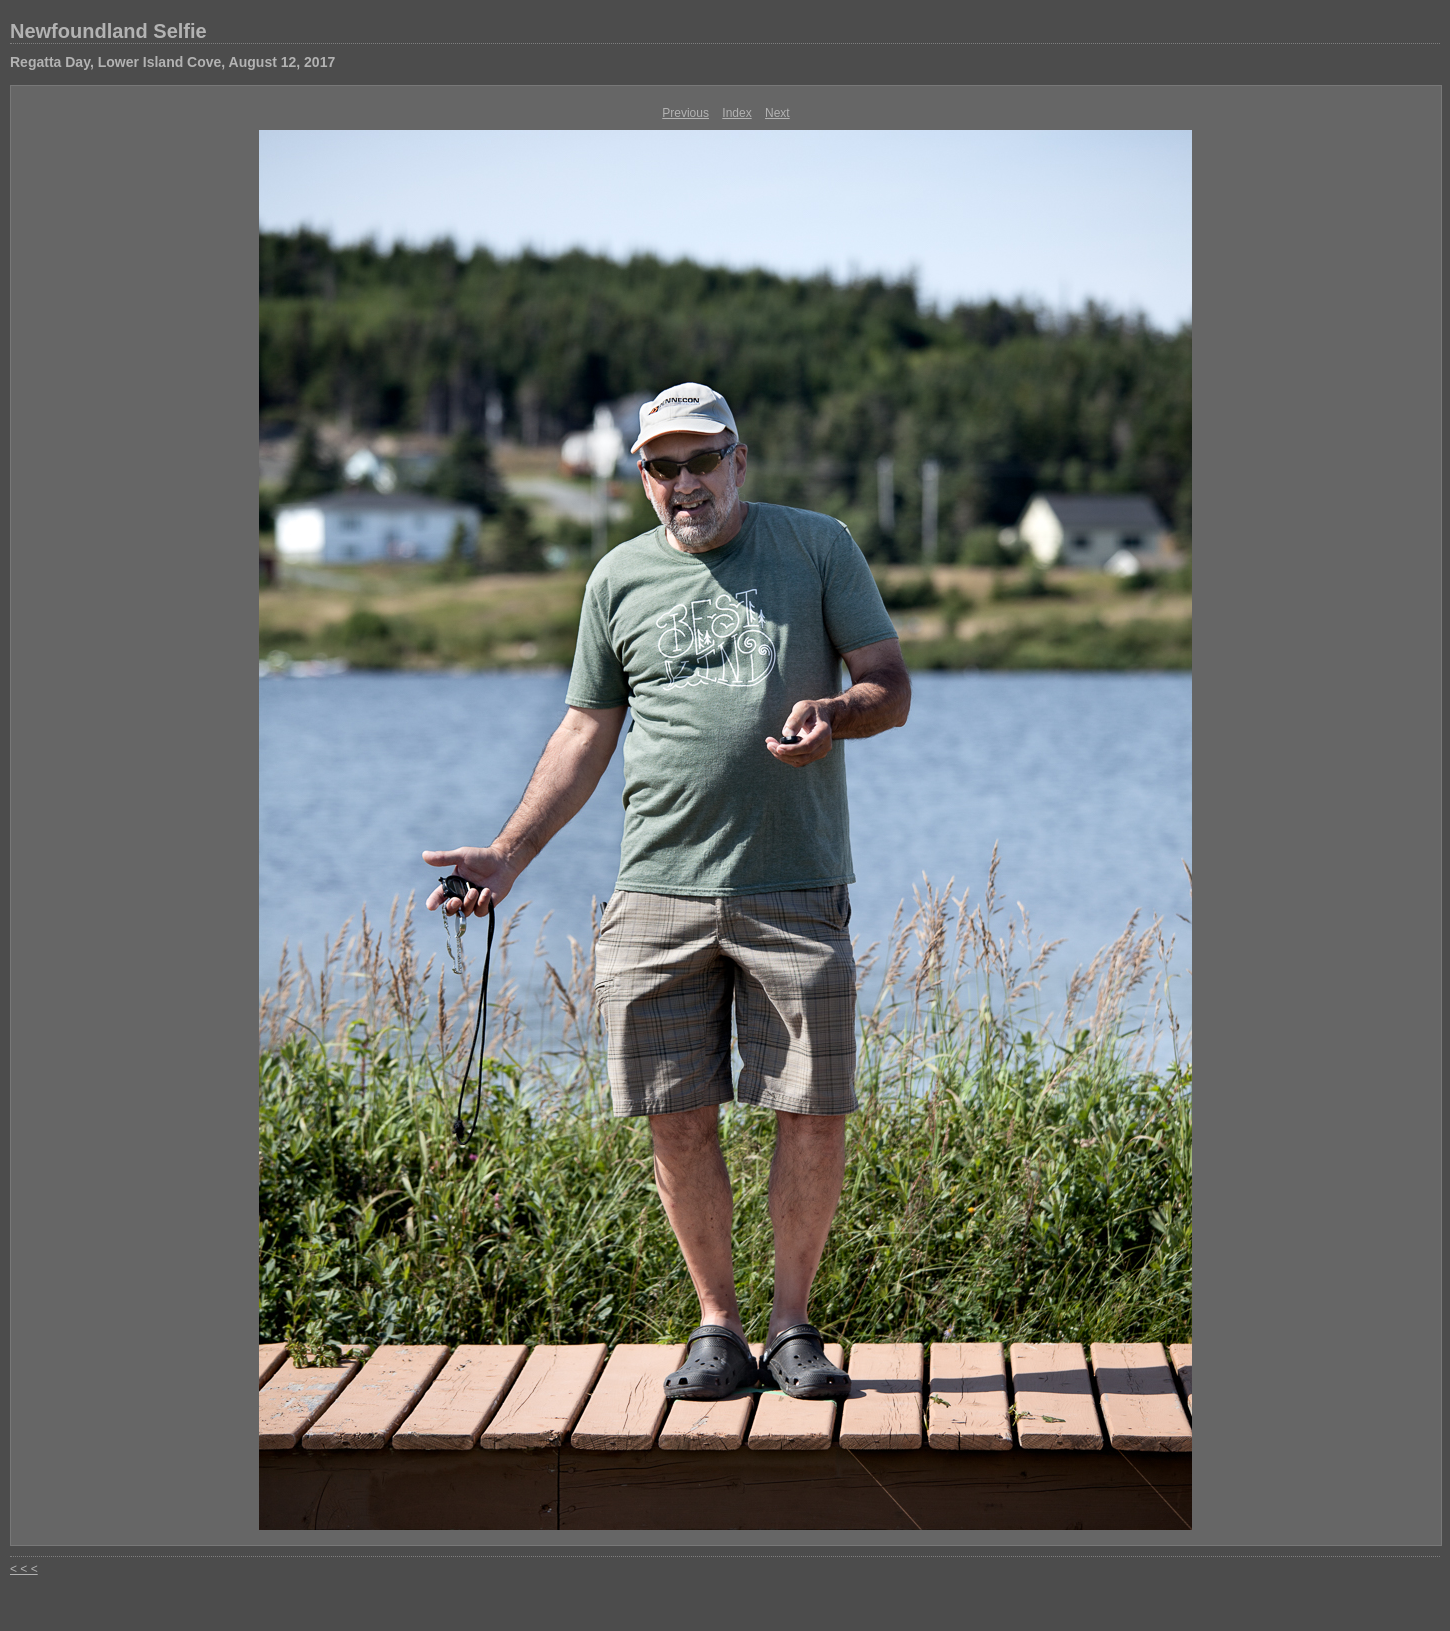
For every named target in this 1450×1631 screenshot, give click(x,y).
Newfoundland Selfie (108, 31)
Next (777, 113)
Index (736, 113)
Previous (685, 113)
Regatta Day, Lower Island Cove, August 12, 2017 (172, 62)
